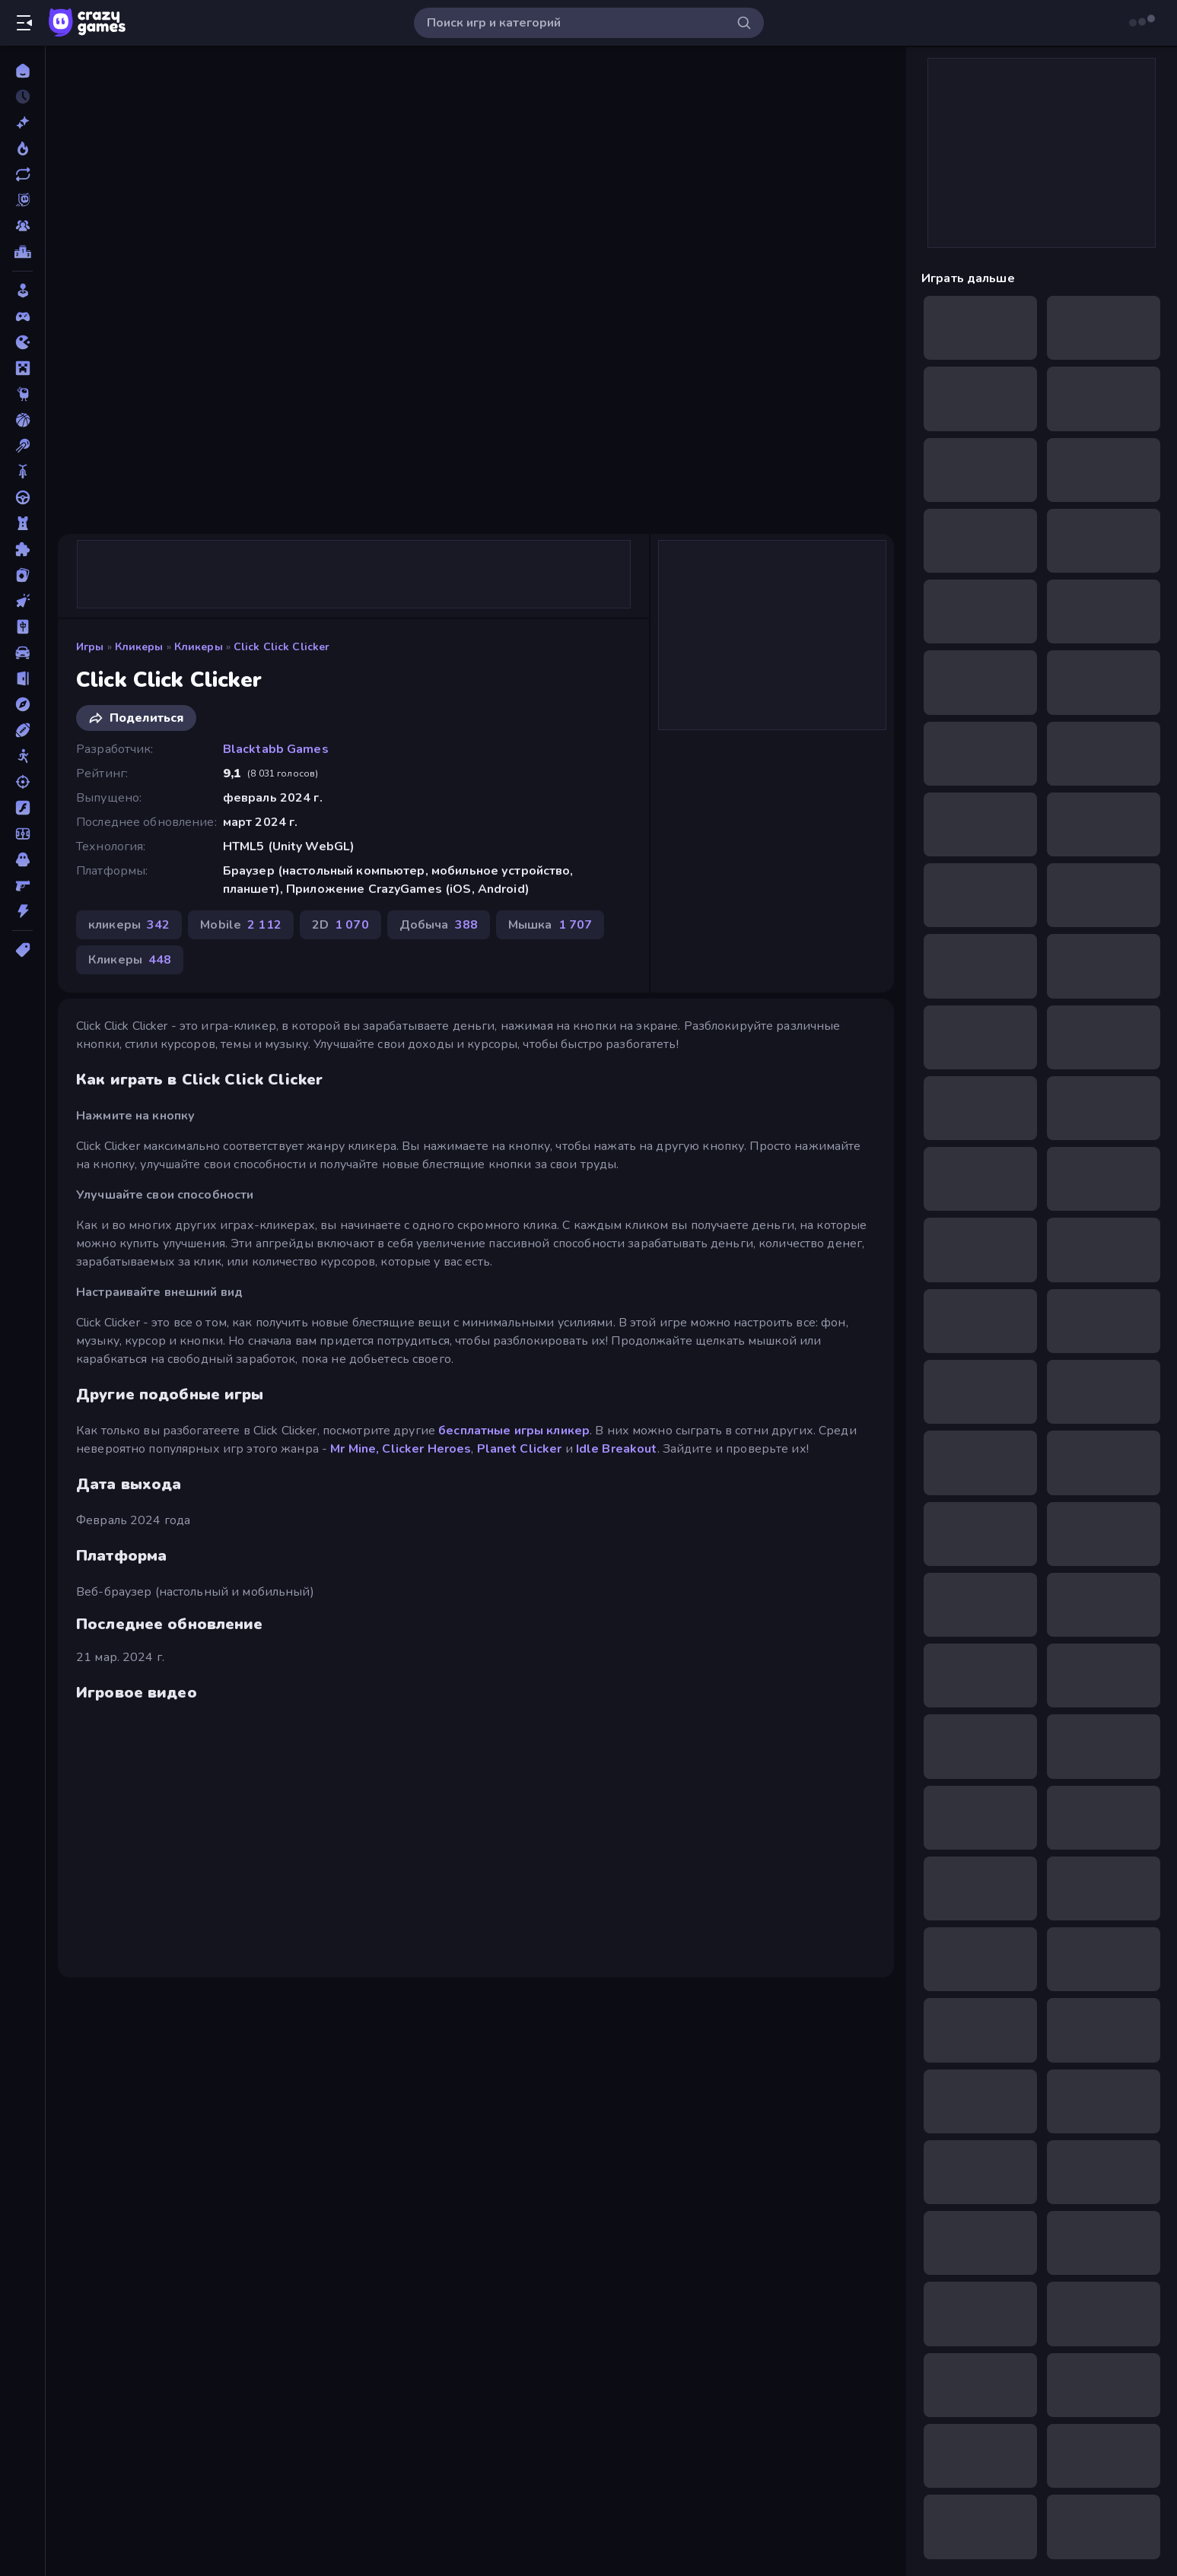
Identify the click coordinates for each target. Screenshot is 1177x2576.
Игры (90, 647)
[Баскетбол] (22, 420)
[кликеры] (22, 601)
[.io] (22, 342)
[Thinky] (22, 394)
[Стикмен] (22, 756)
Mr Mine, (354, 1448)
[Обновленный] (22, 174)
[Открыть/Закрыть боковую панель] (24, 23)
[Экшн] (22, 911)
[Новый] (22, 122)
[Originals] (22, 200)
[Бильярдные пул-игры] (22, 446)
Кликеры (198, 647)
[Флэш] (22, 808)
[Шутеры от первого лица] (22, 885)
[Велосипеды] (22, 471)
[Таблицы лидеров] (22, 252)
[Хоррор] (22, 859)
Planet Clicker (519, 1448)
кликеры (139, 647)
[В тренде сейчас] (22, 148)
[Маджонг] (22, 627)
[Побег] (22, 678)
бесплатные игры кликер (514, 1430)
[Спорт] (22, 730)
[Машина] (22, 652)
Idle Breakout (616, 1448)
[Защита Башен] (22, 523)
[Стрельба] (22, 782)
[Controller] (22, 316)
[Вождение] (22, 497)
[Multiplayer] (22, 226)
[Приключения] (22, 704)
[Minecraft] (22, 368)
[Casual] (22, 290)
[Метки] (22, 950)
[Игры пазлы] (22, 549)
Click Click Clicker (282, 647)
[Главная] (22, 71)
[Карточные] (22, 575)
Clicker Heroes (426, 1448)
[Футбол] (22, 833)
